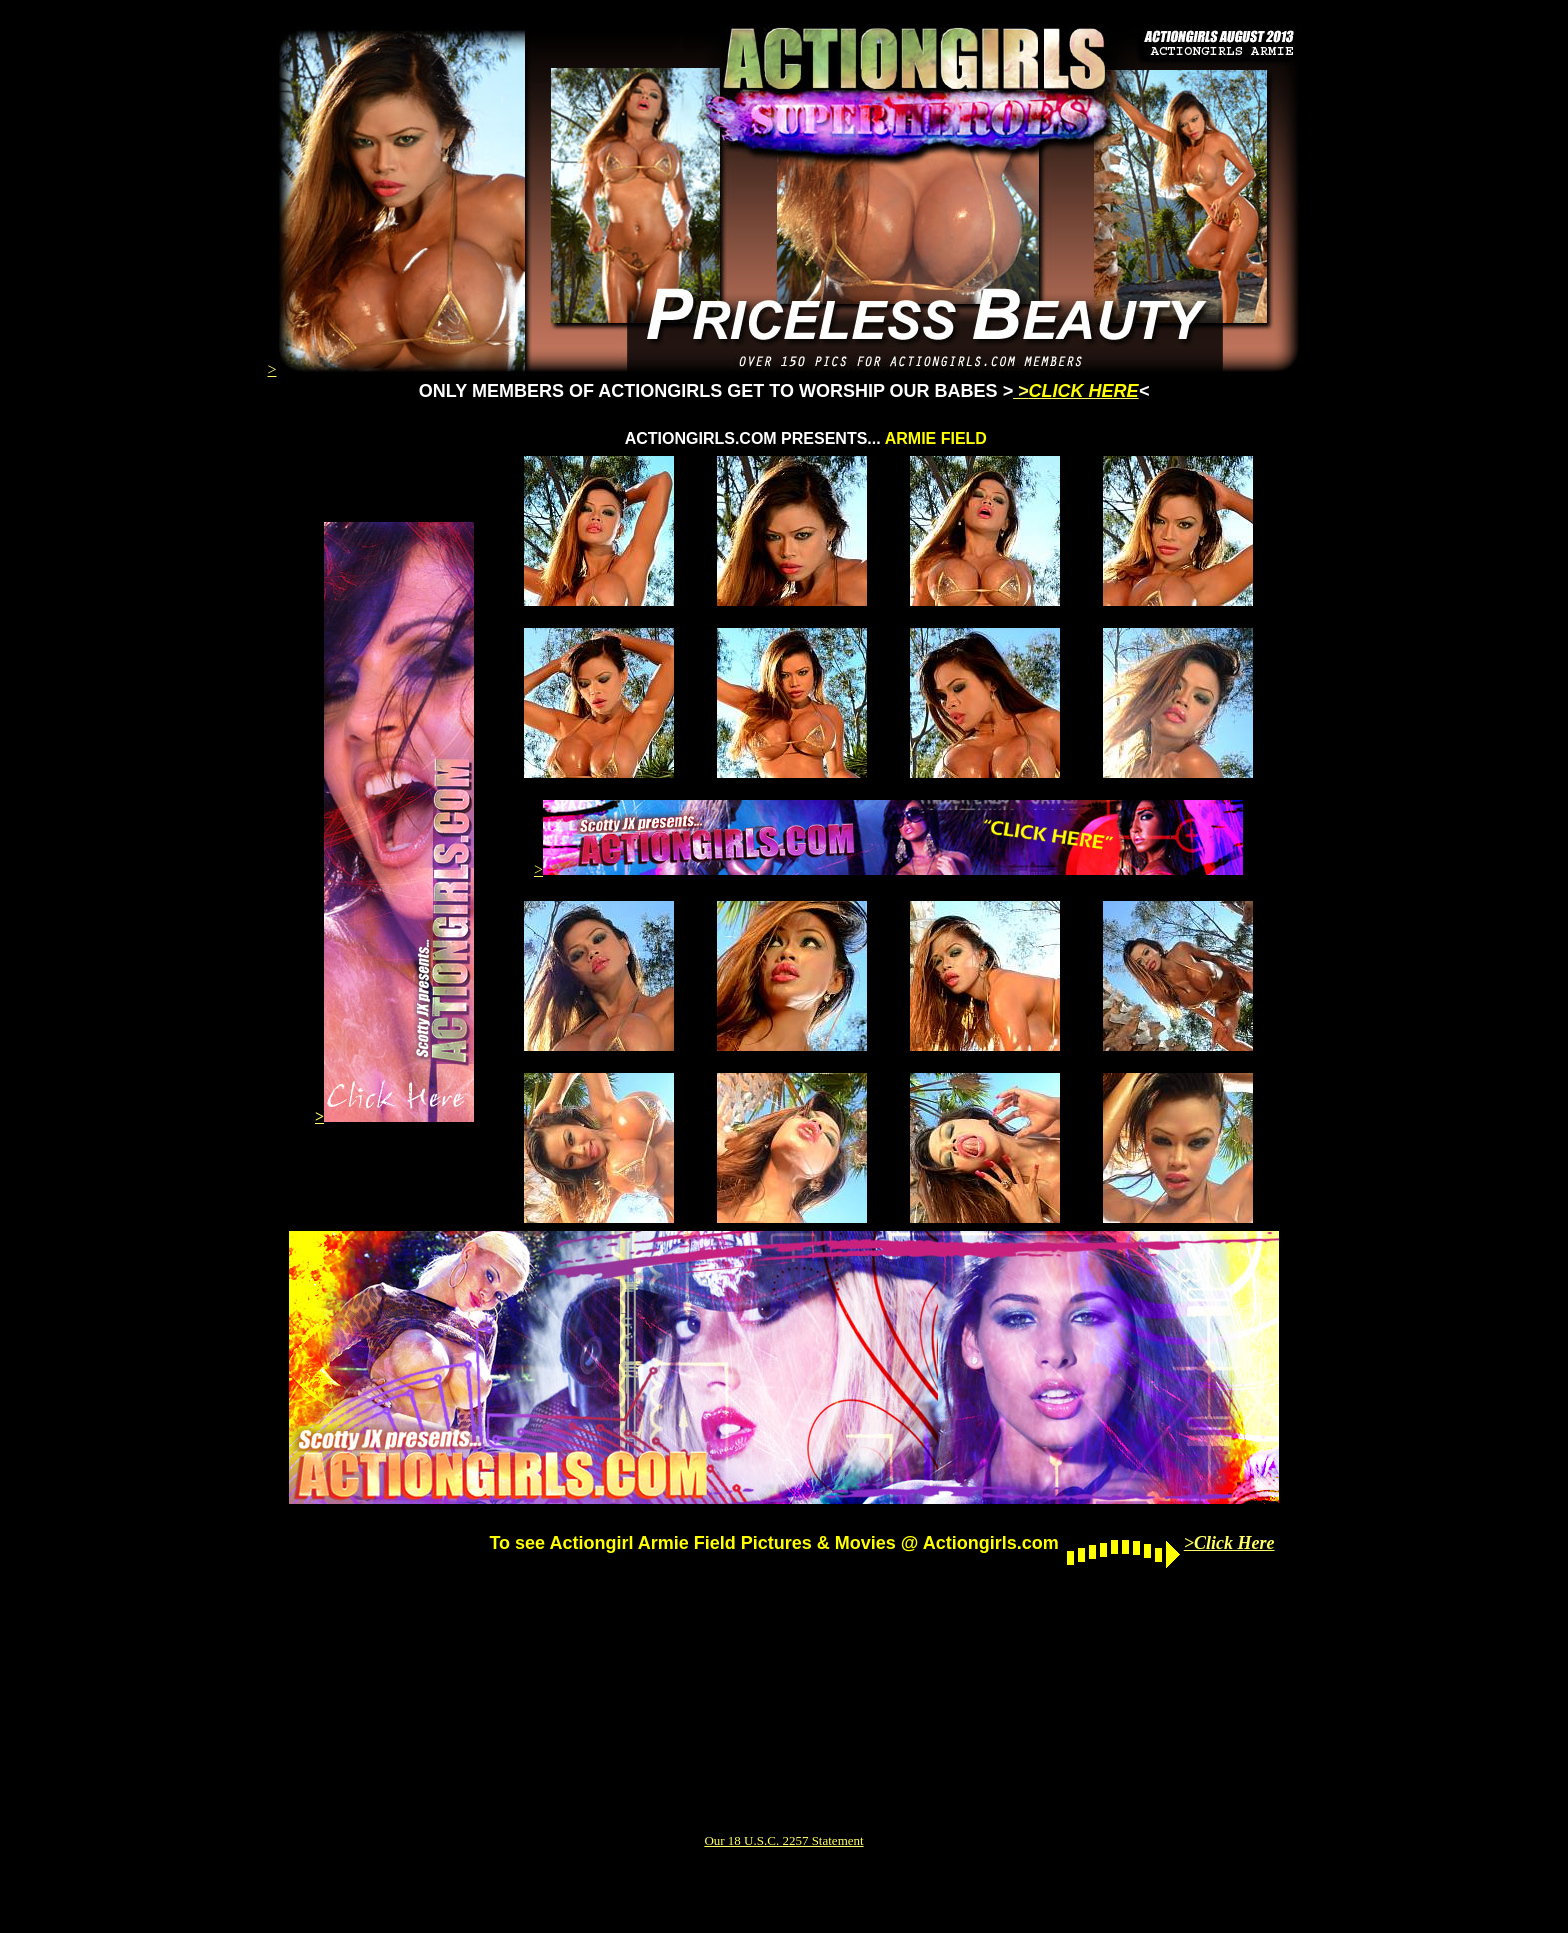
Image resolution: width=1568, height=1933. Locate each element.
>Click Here (1229, 1543)
